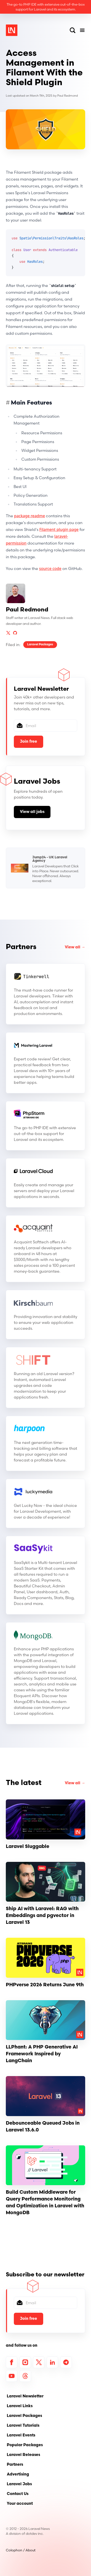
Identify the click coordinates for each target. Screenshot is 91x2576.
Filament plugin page (59, 529)
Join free (28, 742)
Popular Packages (25, 2445)
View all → (75, 947)
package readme (29, 515)
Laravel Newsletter (25, 2396)
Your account (20, 2504)
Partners (21, 947)
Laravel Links (20, 2406)
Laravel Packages (40, 644)
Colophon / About (20, 2550)
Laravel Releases (23, 2455)
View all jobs (32, 812)
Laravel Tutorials (23, 2426)
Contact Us (17, 2494)
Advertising (18, 2474)
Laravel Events (21, 2435)
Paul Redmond (67, 95)
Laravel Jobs (19, 2484)
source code (50, 568)
